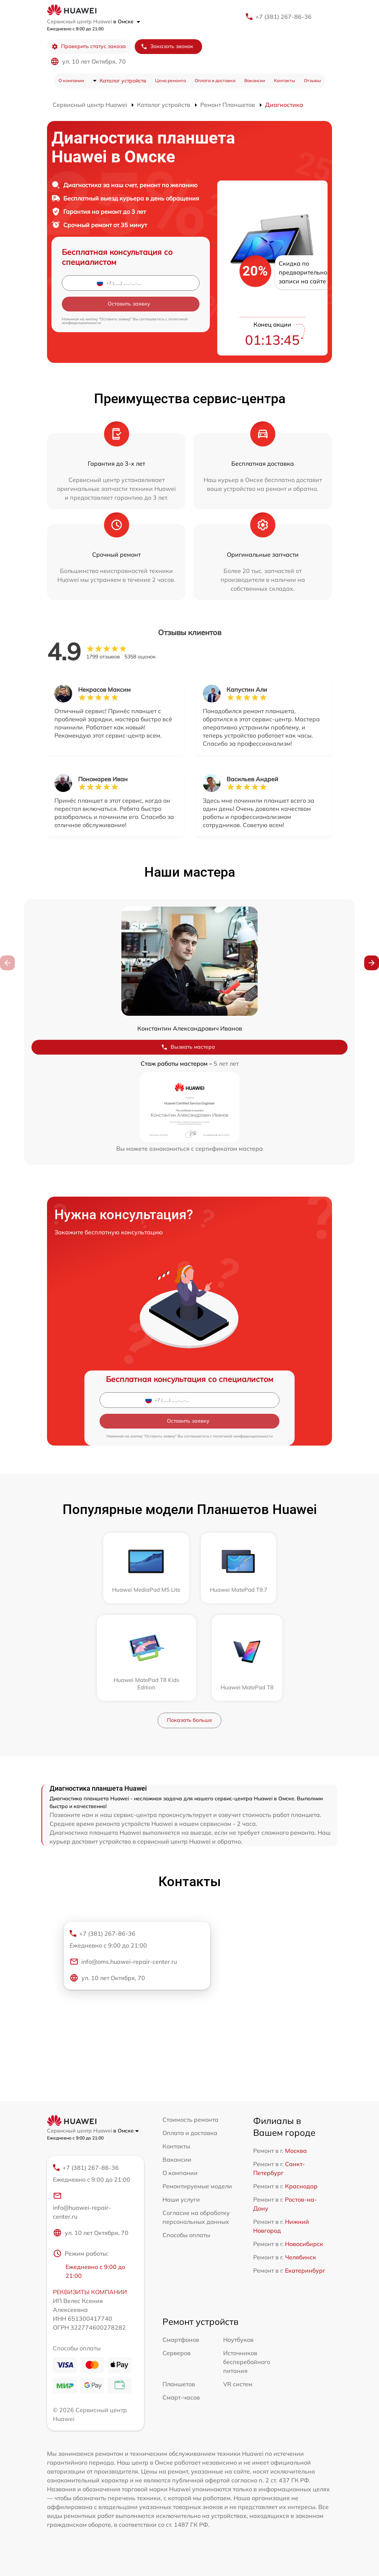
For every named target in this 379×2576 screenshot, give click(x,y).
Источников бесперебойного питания (246, 2361)
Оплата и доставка (215, 80)
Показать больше (189, 1719)
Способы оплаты (186, 2234)
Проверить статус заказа (88, 46)
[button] (371, 962)
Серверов (176, 2353)
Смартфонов (180, 2339)
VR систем (237, 2384)
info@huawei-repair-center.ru (82, 2205)
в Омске (126, 21)
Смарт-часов (181, 2397)
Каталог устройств (123, 80)
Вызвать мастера (188, 1047)
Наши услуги (181, 2199)
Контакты (284, 80)
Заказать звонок (167, 46)
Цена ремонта (170, 80)
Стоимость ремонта (190, 2119)
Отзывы (312, 80)
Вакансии (254, 80)
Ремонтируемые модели (197, 2185)
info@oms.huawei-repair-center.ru (123, 1961)
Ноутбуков (238, 2339)
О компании (71, 80)
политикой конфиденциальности (243, 1436)
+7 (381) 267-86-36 (283, 16)
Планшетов (178, 2384)
